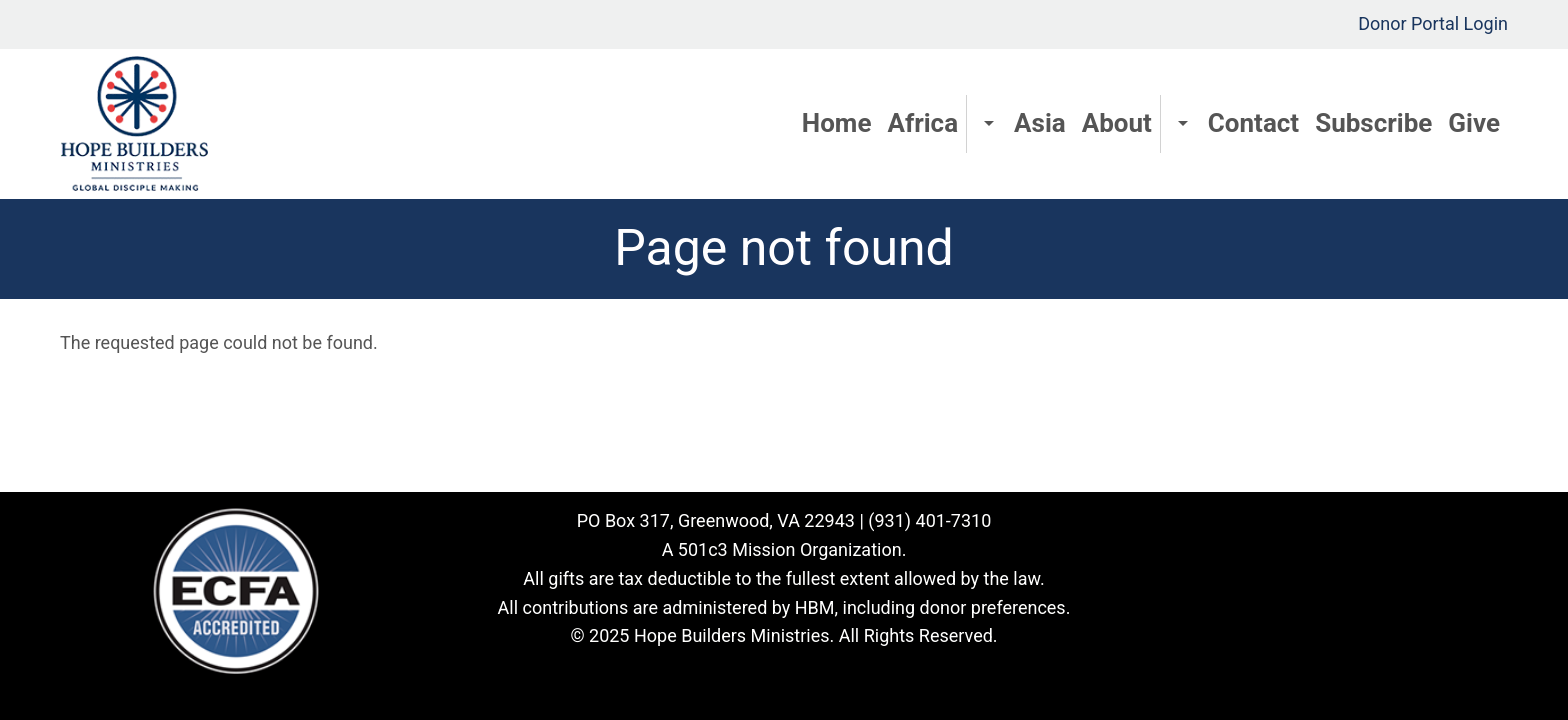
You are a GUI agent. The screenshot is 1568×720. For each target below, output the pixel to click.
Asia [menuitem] (1040, 123)
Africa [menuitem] (922, 123)
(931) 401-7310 (929, 520)
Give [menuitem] (1474, 123)
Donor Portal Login (1433, 23)
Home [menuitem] (837, 123)
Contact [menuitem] (1253, 123)
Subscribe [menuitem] (1373, 123)
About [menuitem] (1117, 123)
